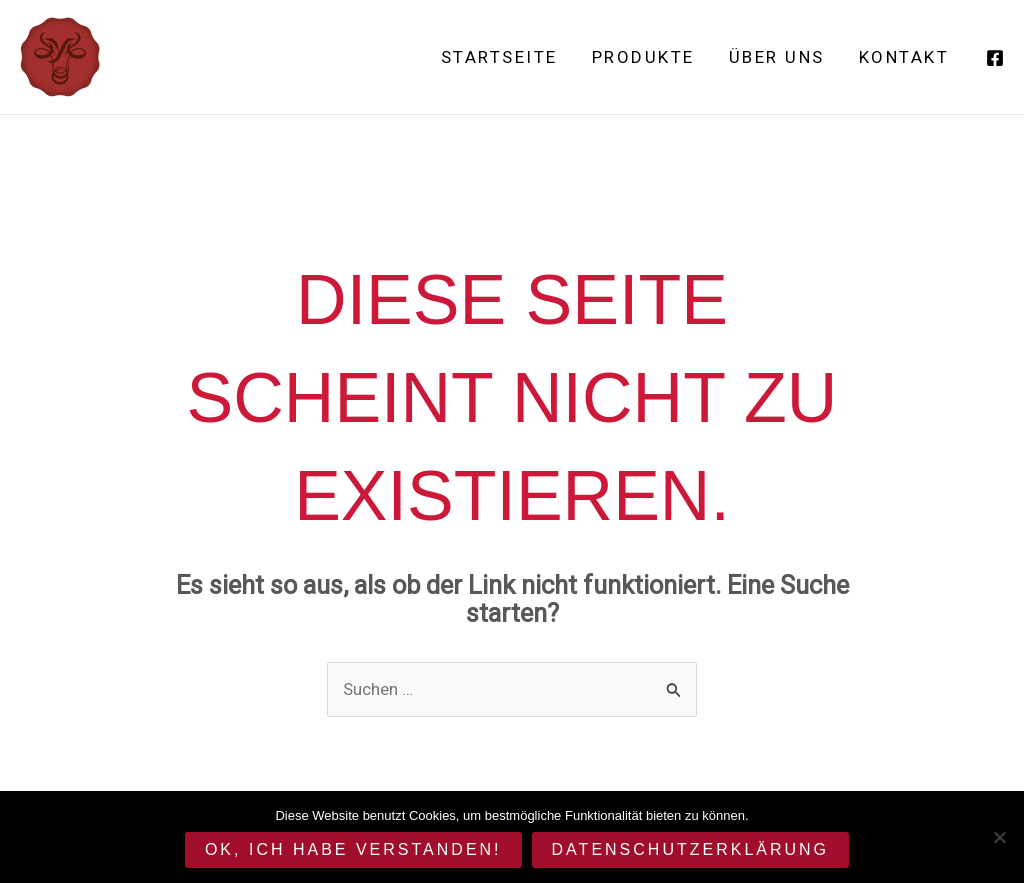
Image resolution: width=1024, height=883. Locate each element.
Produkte (643, 57)
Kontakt (904, 57)
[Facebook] (995, 58)
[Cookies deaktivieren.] (999, 837)
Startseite (499, 57)
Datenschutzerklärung (691, 849)
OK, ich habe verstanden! (353, 849)
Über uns (777, 57)
